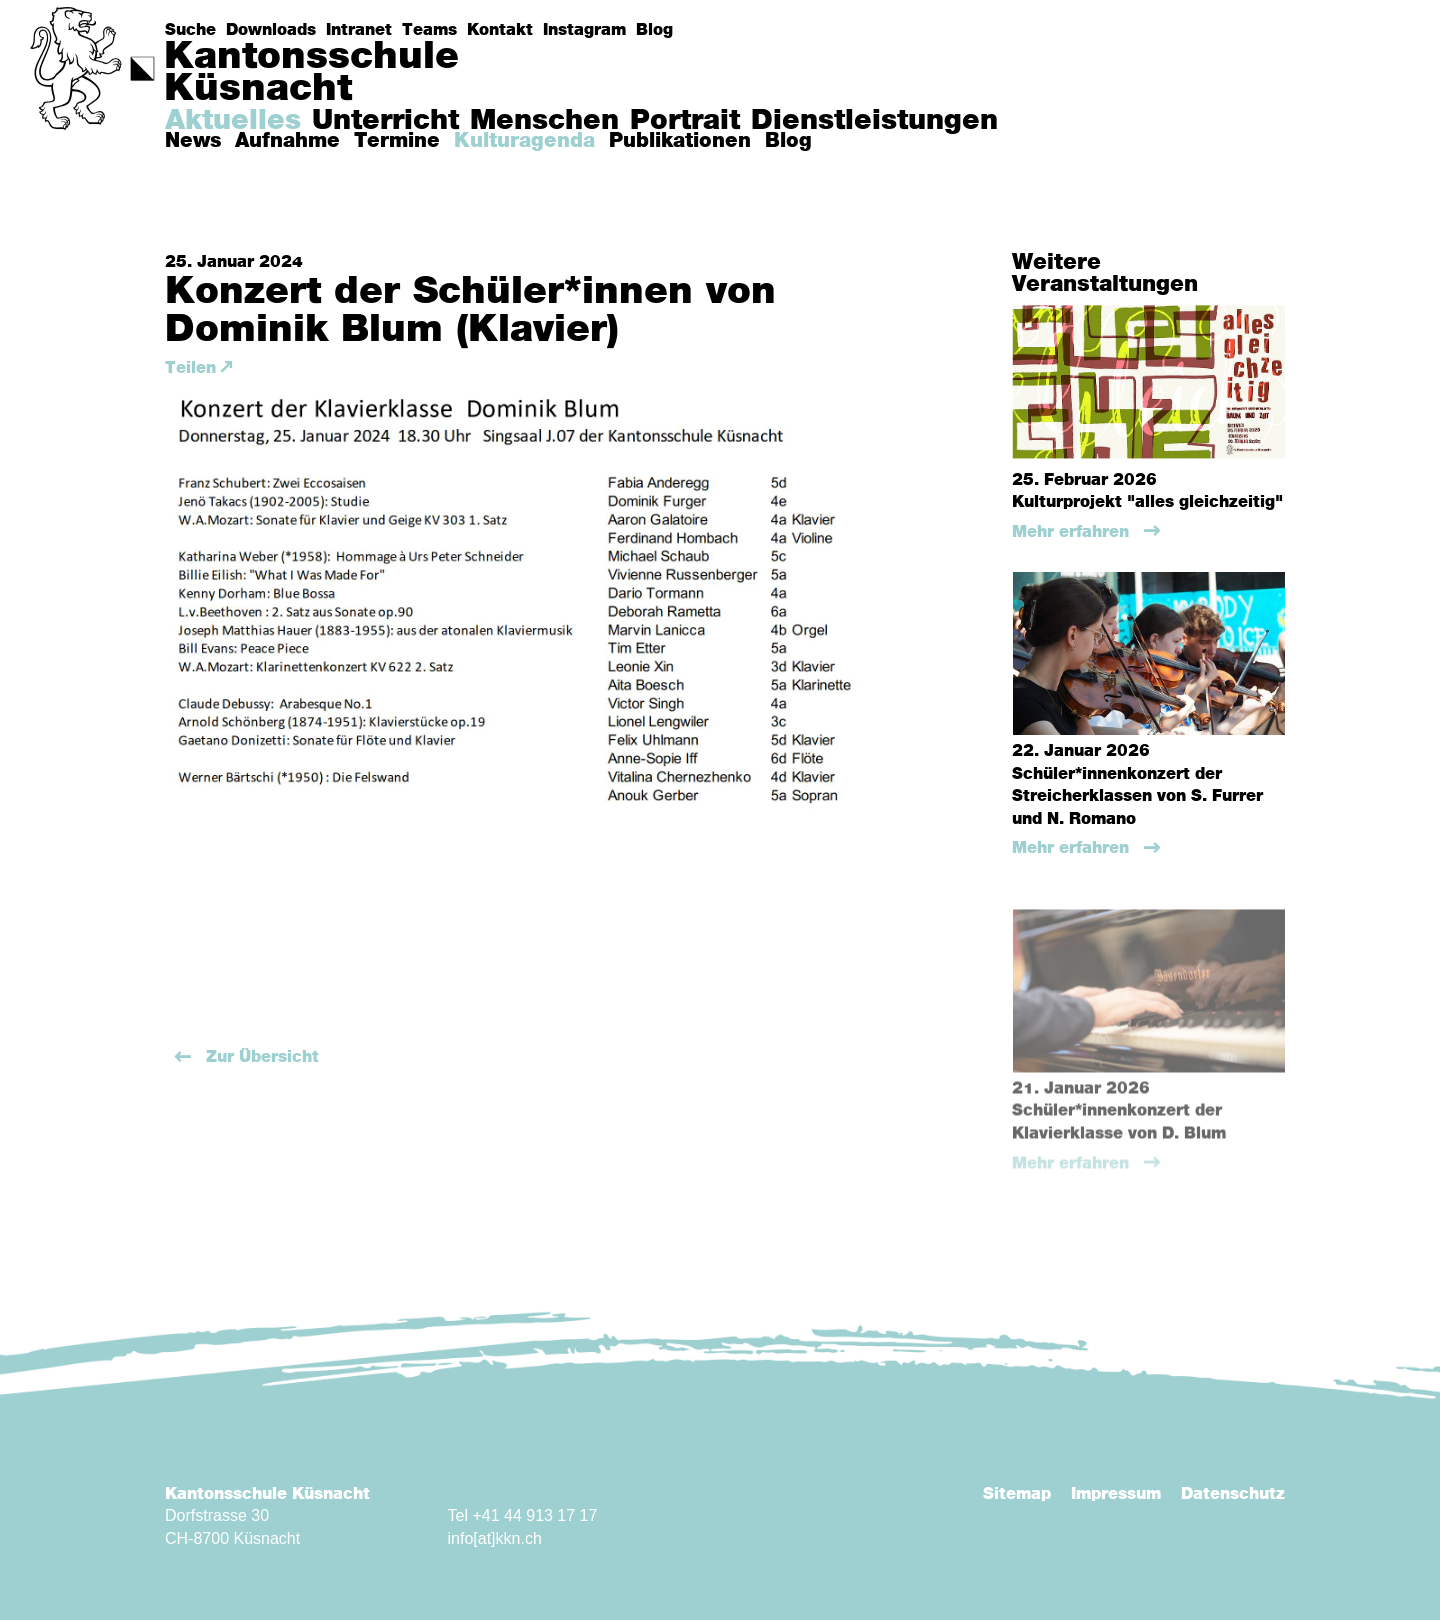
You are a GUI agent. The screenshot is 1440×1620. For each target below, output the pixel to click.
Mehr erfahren (1073, 532)
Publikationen (680, 141)
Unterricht (385, 121)
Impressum (1116, 1494)
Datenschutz (1233, 1494)
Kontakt (500, 30)
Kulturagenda (524, 141)
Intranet (359, 30)
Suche (190, 30)
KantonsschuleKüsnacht (311, 73)
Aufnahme (287, 141)
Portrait (685, 121)
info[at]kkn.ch (495, 1538)
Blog (654, 30)
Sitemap (1017, 1494)
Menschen (544, 121)
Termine (397, 141)
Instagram (584, 30)
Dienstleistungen (874, 121)
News (193, 141)
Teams (429, 30)
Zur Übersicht (260, 1057)
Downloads (271, 30)
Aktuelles (233, 121)
